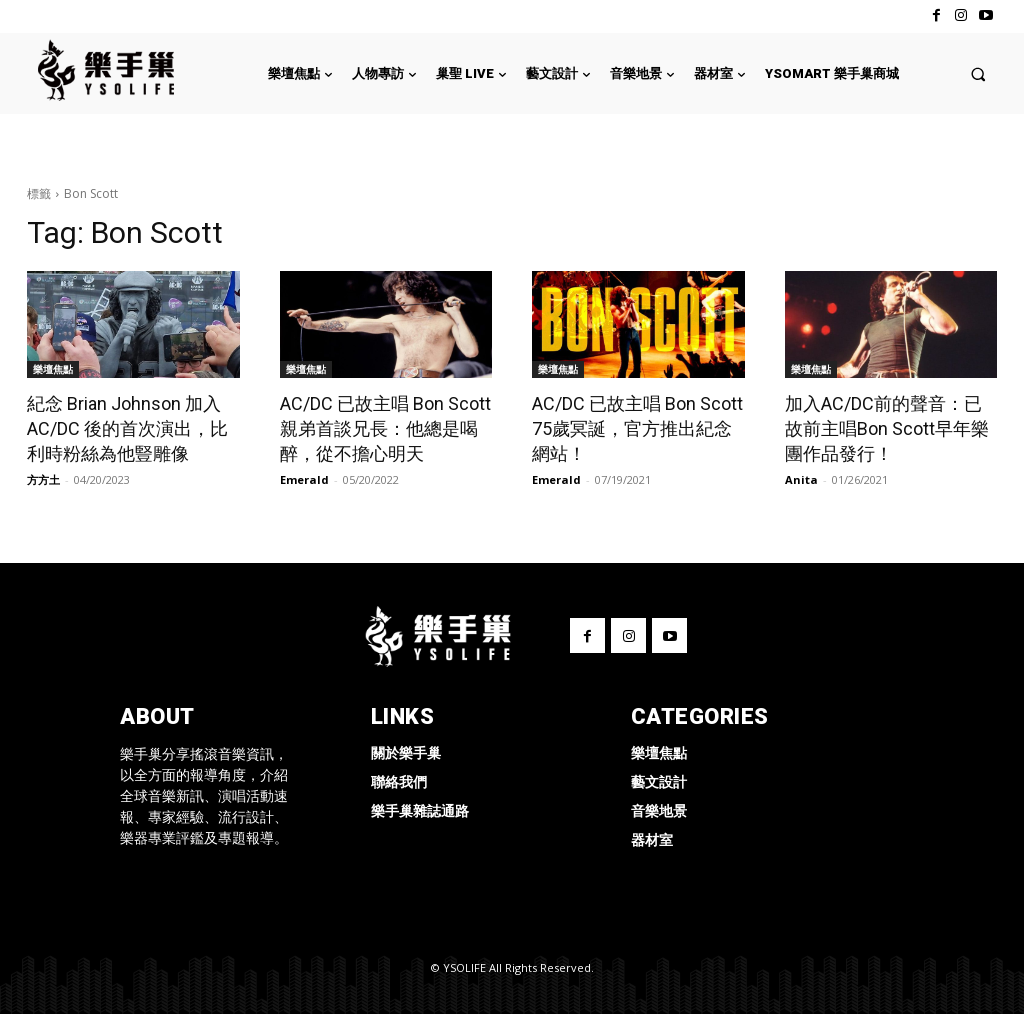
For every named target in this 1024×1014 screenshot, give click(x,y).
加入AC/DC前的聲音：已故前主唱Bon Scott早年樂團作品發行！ (887, 428)
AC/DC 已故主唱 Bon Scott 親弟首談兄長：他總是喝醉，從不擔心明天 (385, 428)
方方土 (43, 479)
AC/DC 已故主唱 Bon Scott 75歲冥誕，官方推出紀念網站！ (637, 428)
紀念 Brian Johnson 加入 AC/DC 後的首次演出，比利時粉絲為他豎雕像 (127, 428)
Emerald (304, 479)
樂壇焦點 (53, 369)
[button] (978, 73)
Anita (801, 479)
